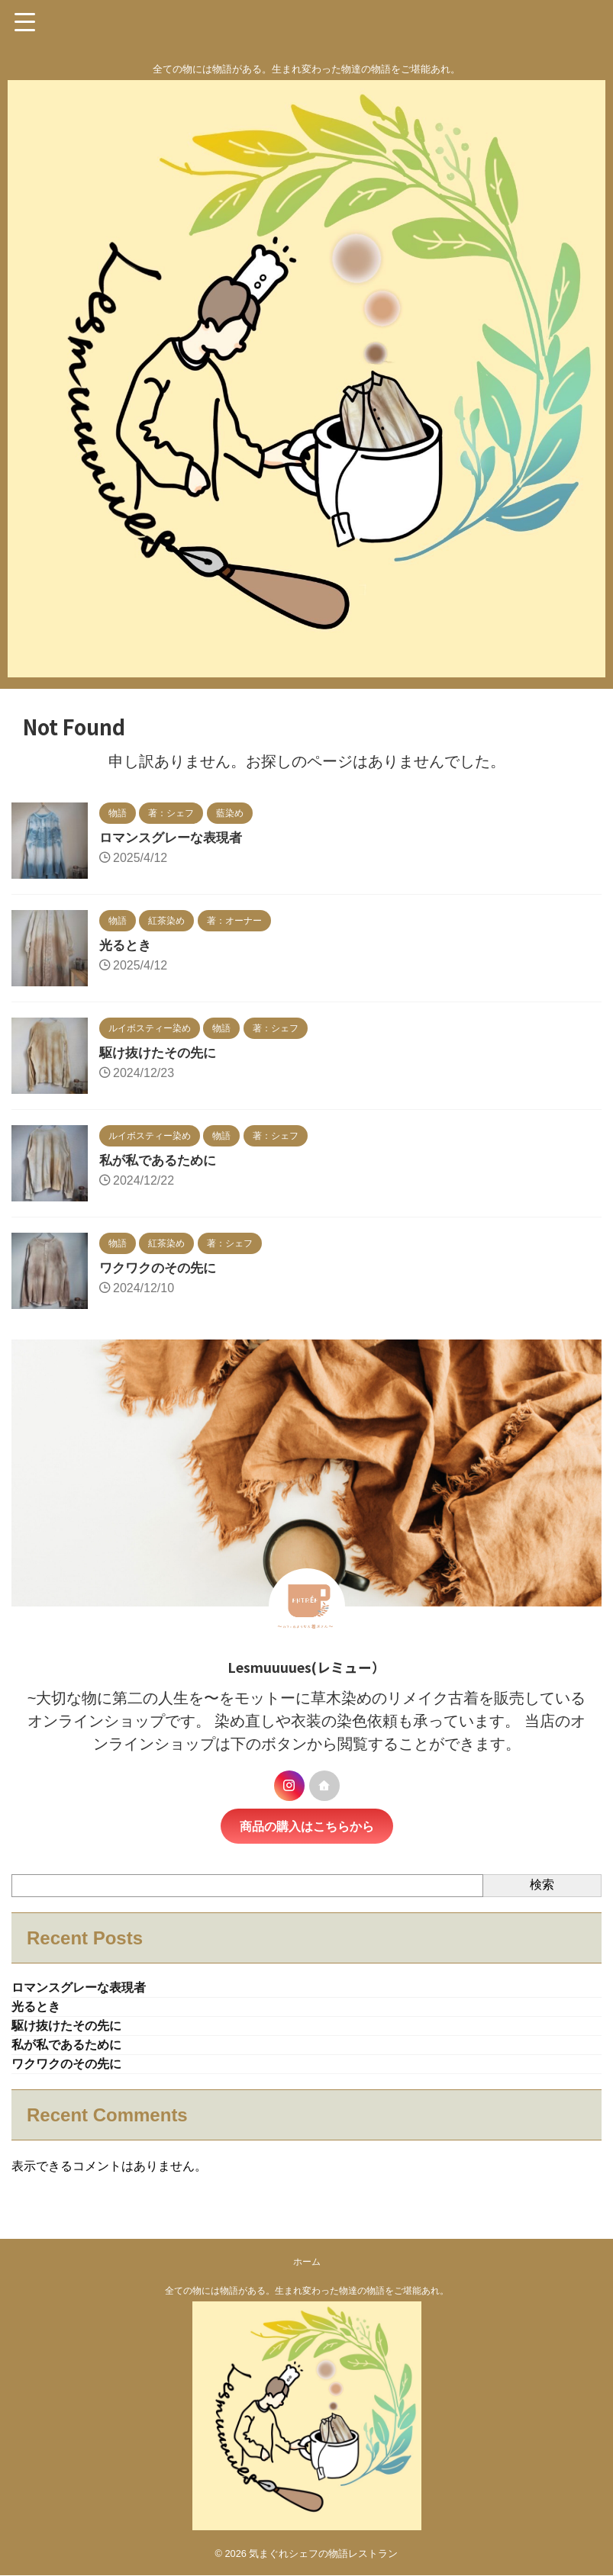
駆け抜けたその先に (161, 1052)
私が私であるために (161, 1160)
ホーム (307, 2269)
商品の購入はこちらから (306, 1826)
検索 (542, 1884)
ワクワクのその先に (161, 1267)
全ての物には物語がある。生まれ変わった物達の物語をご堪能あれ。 (307, 2298)
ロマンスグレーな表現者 (174, 837)
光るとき (126, 945)
